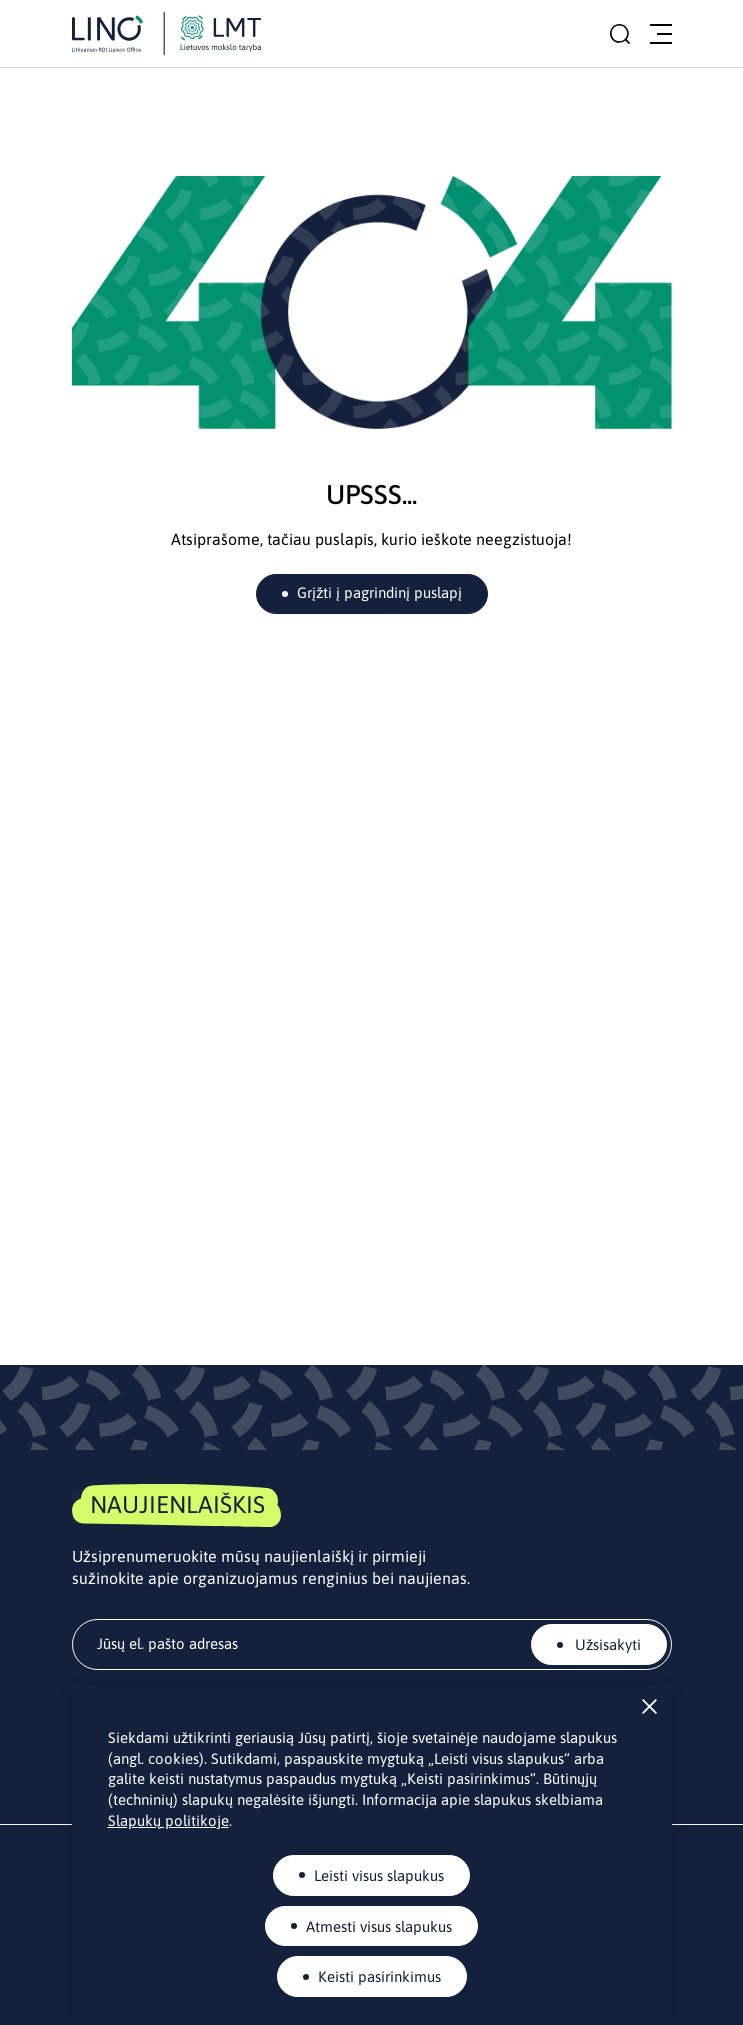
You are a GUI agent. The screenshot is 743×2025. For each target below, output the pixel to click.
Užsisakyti (606, 1644)
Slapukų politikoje (168, 1820)
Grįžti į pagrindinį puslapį (379, 592)
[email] (372, 1644)
